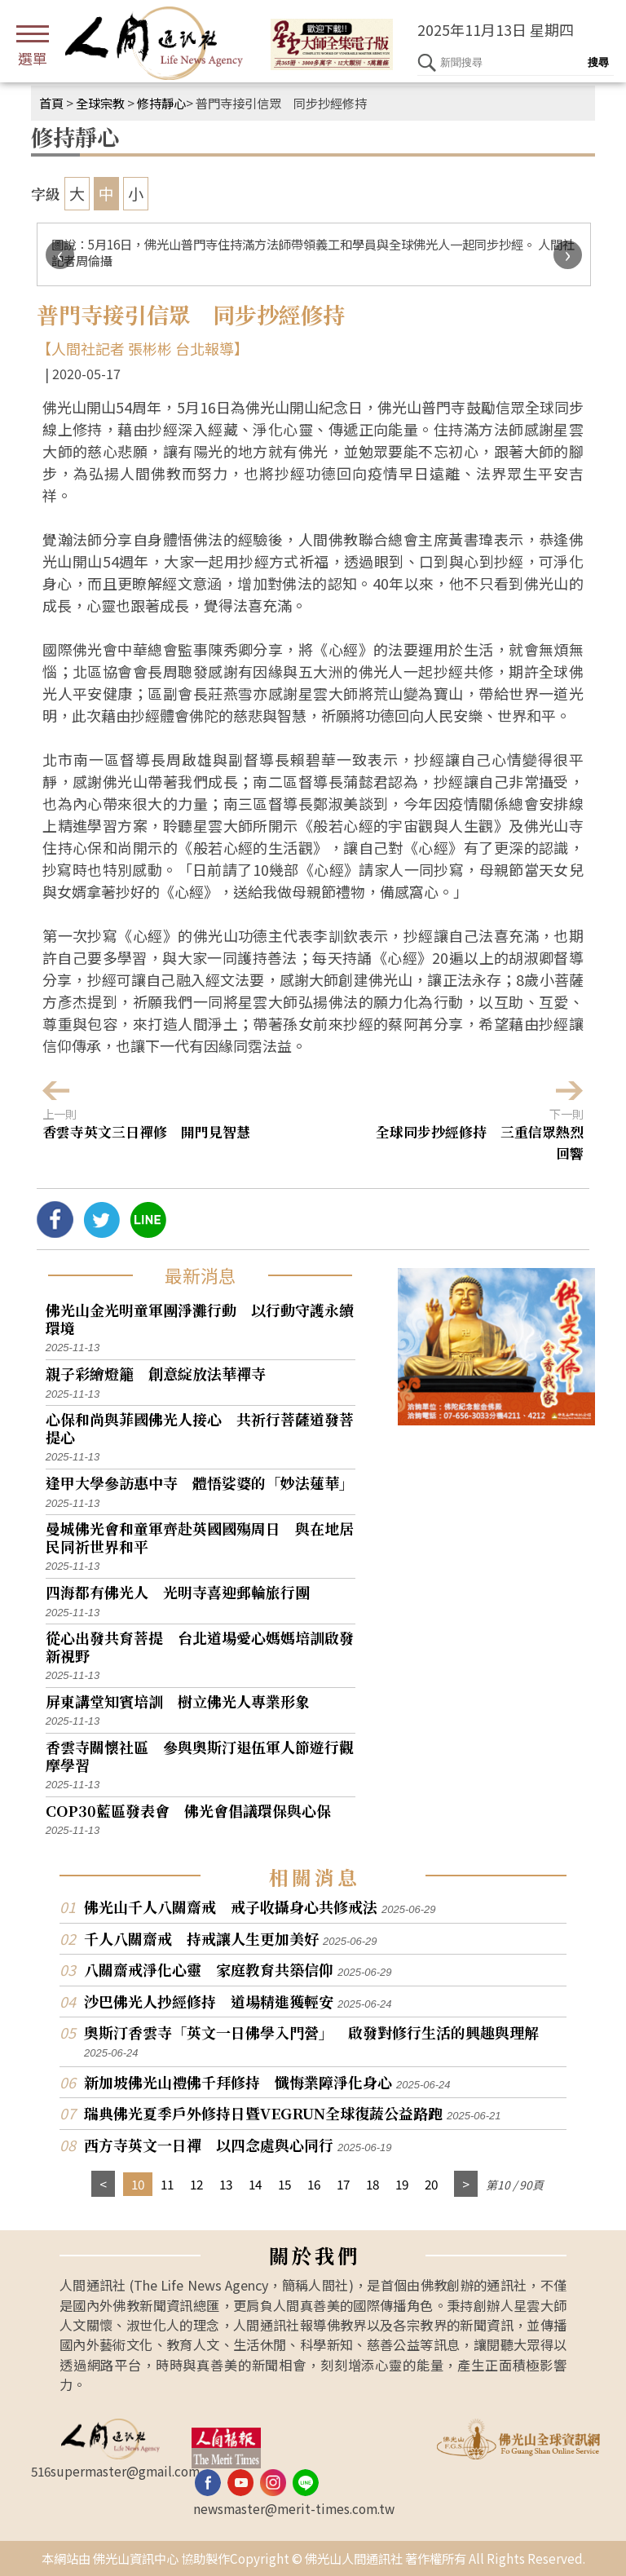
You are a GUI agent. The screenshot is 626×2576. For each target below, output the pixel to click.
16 (313, 2184)
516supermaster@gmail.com (115, 2471)
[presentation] (60, 255)
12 (196, 2184)
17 (343, 2184)
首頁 (51, 103)
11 (167, 2184)
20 (431, 2184)
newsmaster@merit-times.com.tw (294, 2508)
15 (284, 2184)
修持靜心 (161, 103)
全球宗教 (100, 103)
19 (401, 2184)
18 (372, 2184)
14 (255, 2184)
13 (225, 2184)
